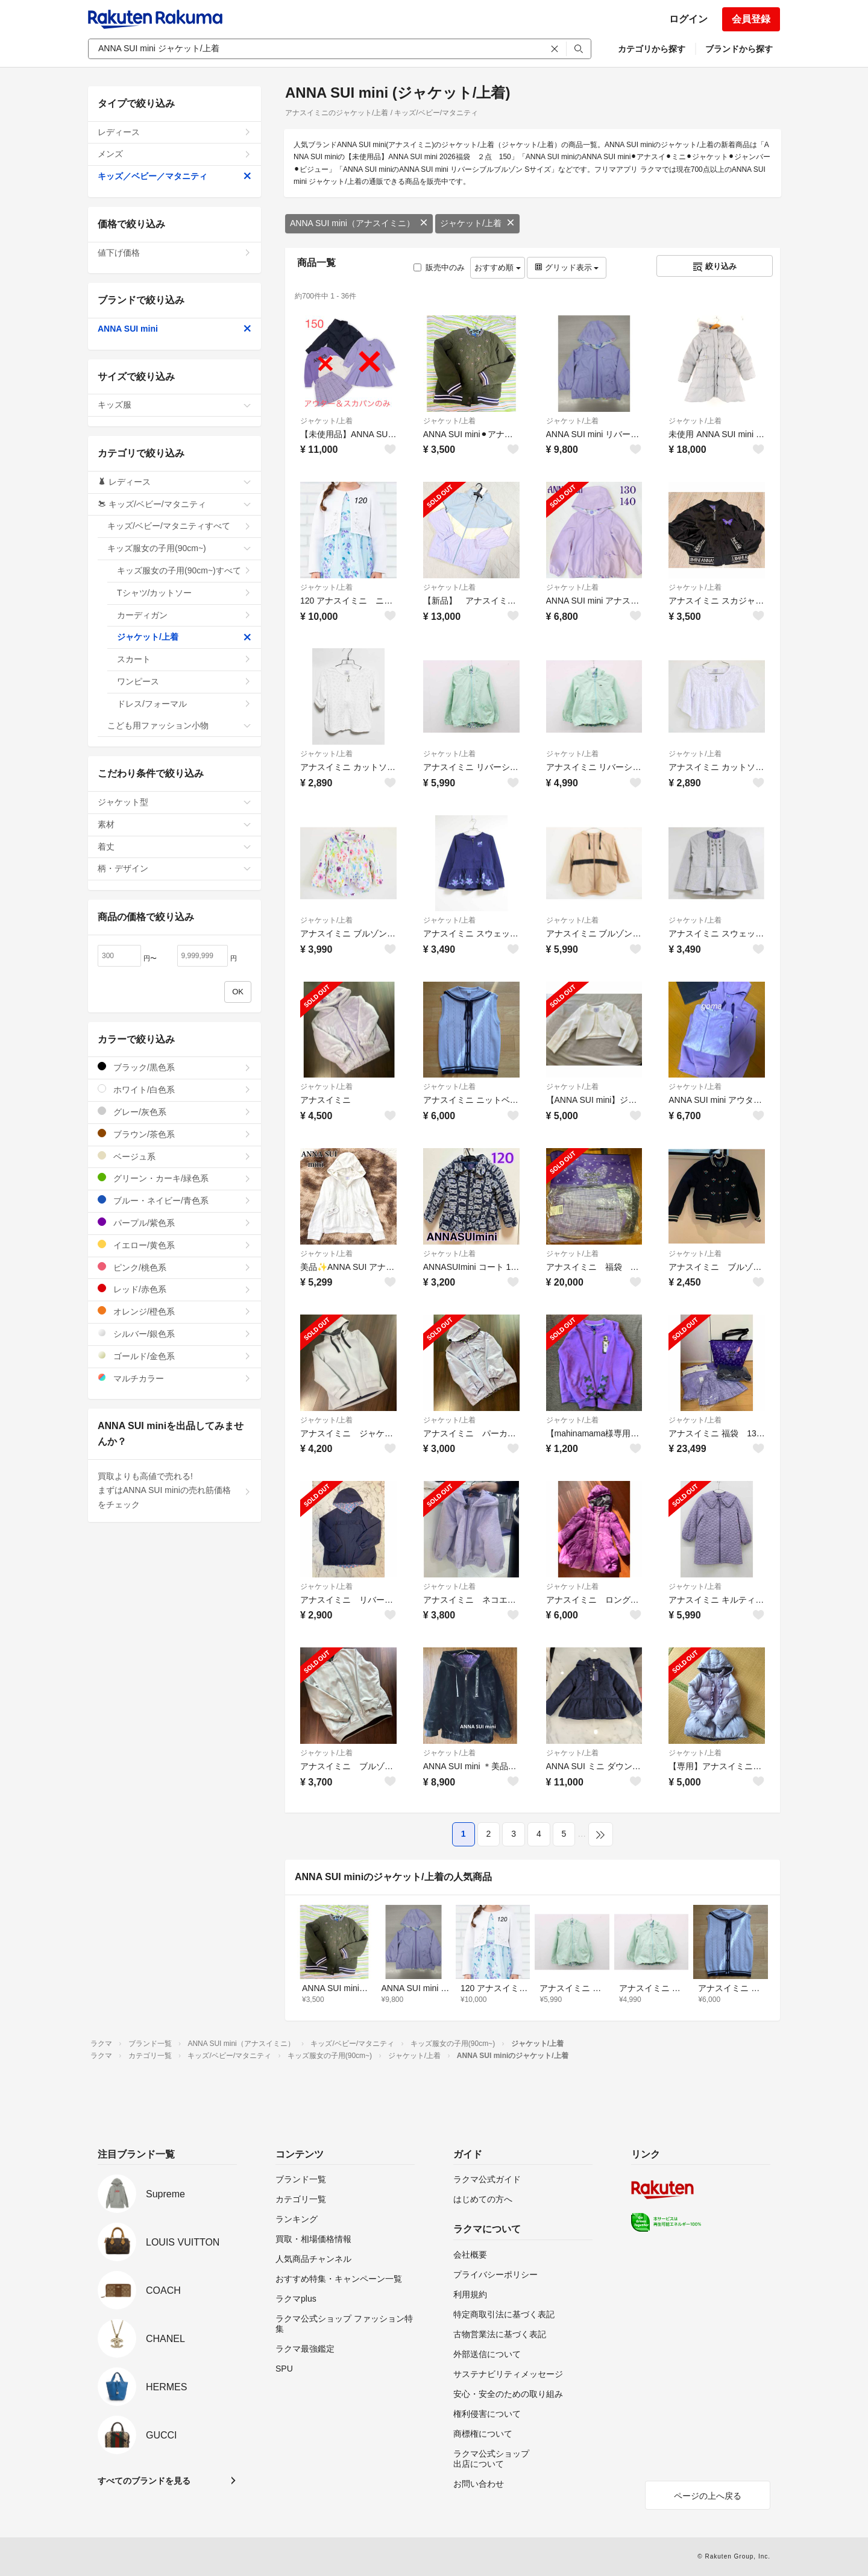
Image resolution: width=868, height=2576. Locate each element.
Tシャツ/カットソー (184, 593)
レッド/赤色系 (174, 1289)
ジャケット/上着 (477, 223)
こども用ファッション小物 (179, 725)
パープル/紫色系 (174, 1222)
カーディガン (184, 615)
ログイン (688, 19)
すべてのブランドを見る (144, 2481)
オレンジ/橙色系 (174, 1311)
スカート (184, 659)
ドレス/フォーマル (184, 704)
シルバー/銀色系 (174, 1333)
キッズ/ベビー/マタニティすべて (179, 526)
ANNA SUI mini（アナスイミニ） (359, 223)
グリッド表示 (567, 267)
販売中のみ (439, 267)
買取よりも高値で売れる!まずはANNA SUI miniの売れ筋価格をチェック (174, 1490)
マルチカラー (174, 1378)
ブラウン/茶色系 (174, 1134)
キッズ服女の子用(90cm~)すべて (184, 570)
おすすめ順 (497, 267)
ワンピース (184, 681)
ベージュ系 (174, 1156)
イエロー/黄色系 (174, 1245)
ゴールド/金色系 (174, 1356)
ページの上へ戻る (707, 2496)
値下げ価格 (174, 252)
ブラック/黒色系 (174, 1067)
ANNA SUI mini (174, 328)
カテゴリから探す (651, 49)
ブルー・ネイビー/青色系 (174, 1200)
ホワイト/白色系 (174, 1089)
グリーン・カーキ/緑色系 (174, 1178)
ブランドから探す (739, 49)
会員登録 (751, 19)
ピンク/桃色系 (174, 1267)
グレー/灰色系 (174, 1111)
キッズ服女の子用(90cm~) (179, 548)
